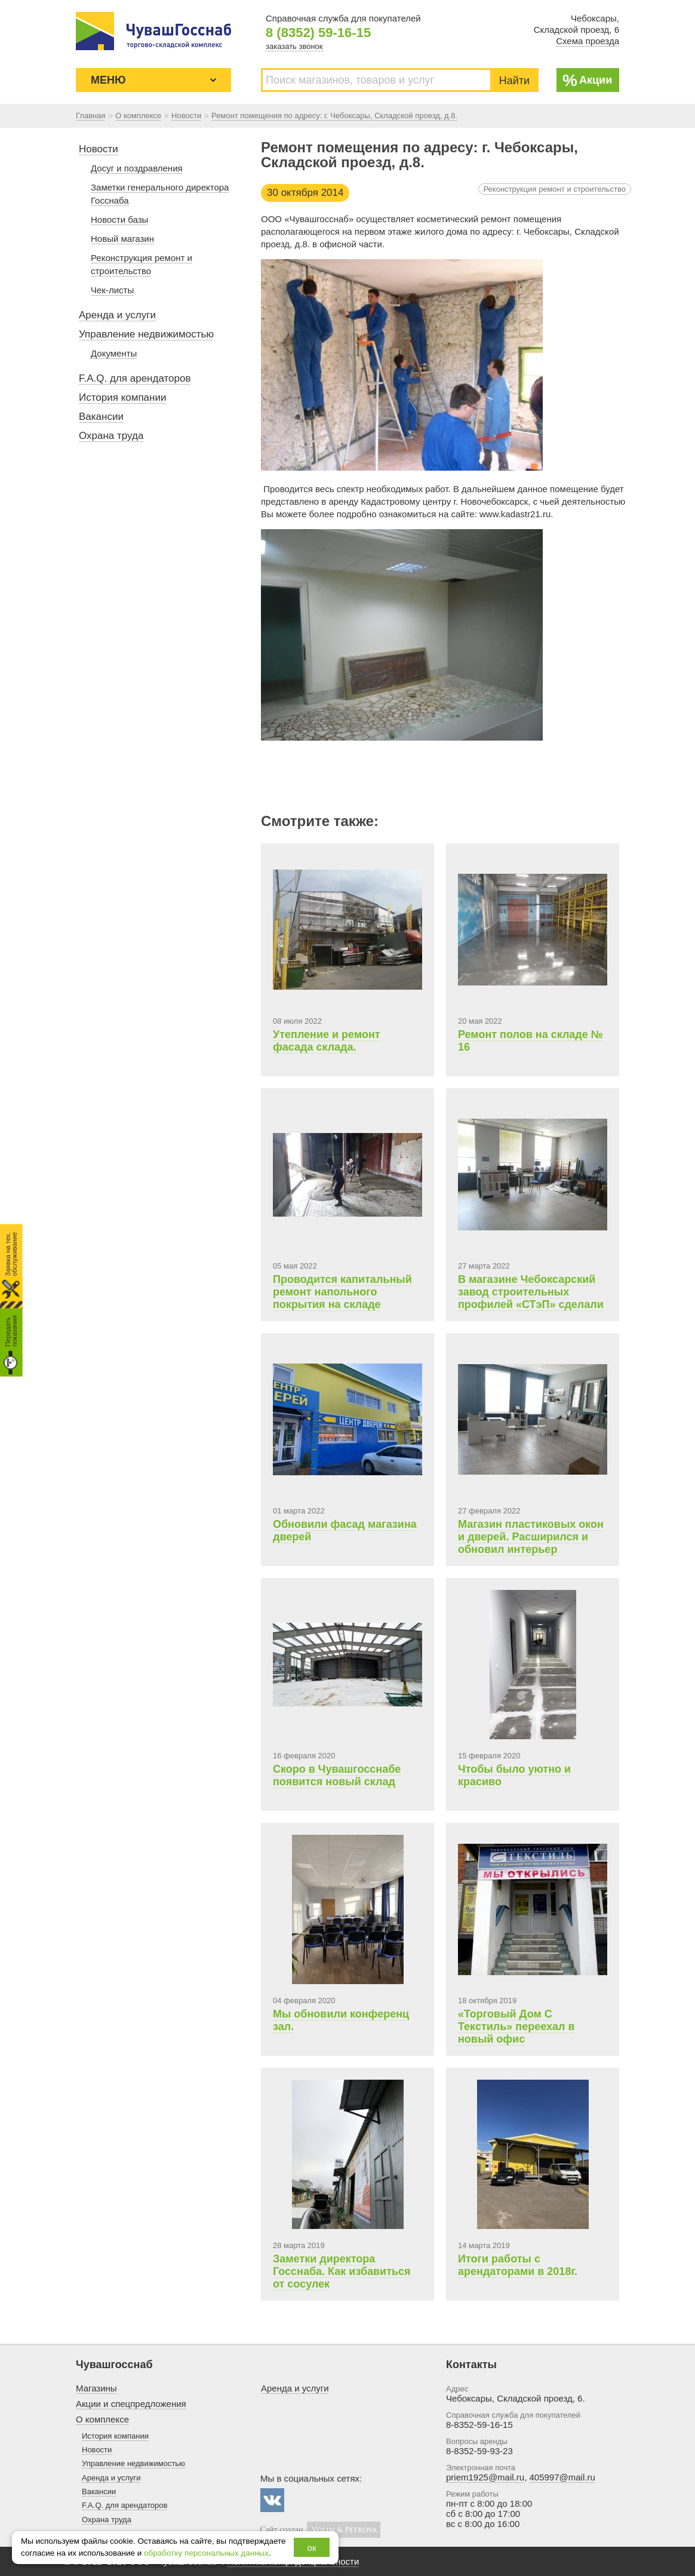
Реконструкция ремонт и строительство (555, 189)
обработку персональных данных (206, 2553)
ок (311, 2548)
